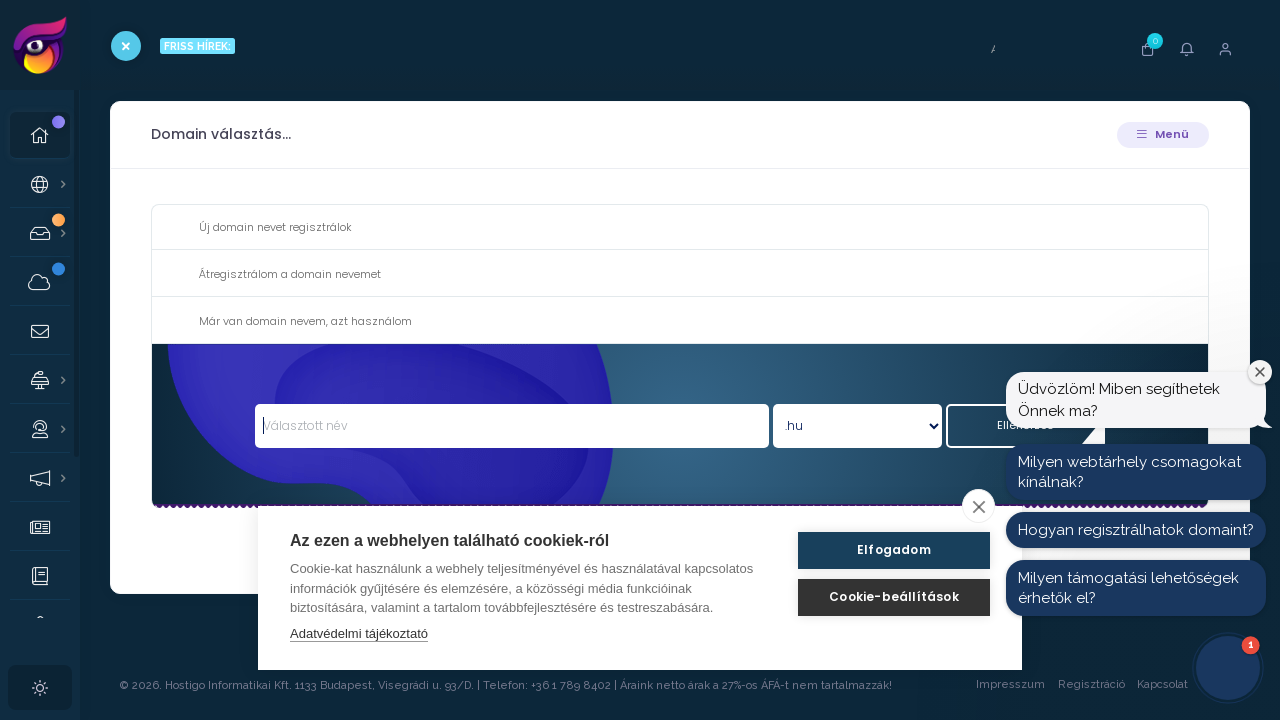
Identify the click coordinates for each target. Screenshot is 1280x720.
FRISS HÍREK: (197, 46)
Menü (1163, 134)
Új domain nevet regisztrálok (259, 228)
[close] (978, 506)
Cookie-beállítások (894, 596)
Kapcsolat (1162, 684)
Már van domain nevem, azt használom (289, 322)
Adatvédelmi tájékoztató (359, 633)
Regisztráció (1091, 684)
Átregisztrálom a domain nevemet (274, 275)
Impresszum (1010, 684)
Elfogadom (894, 549)
